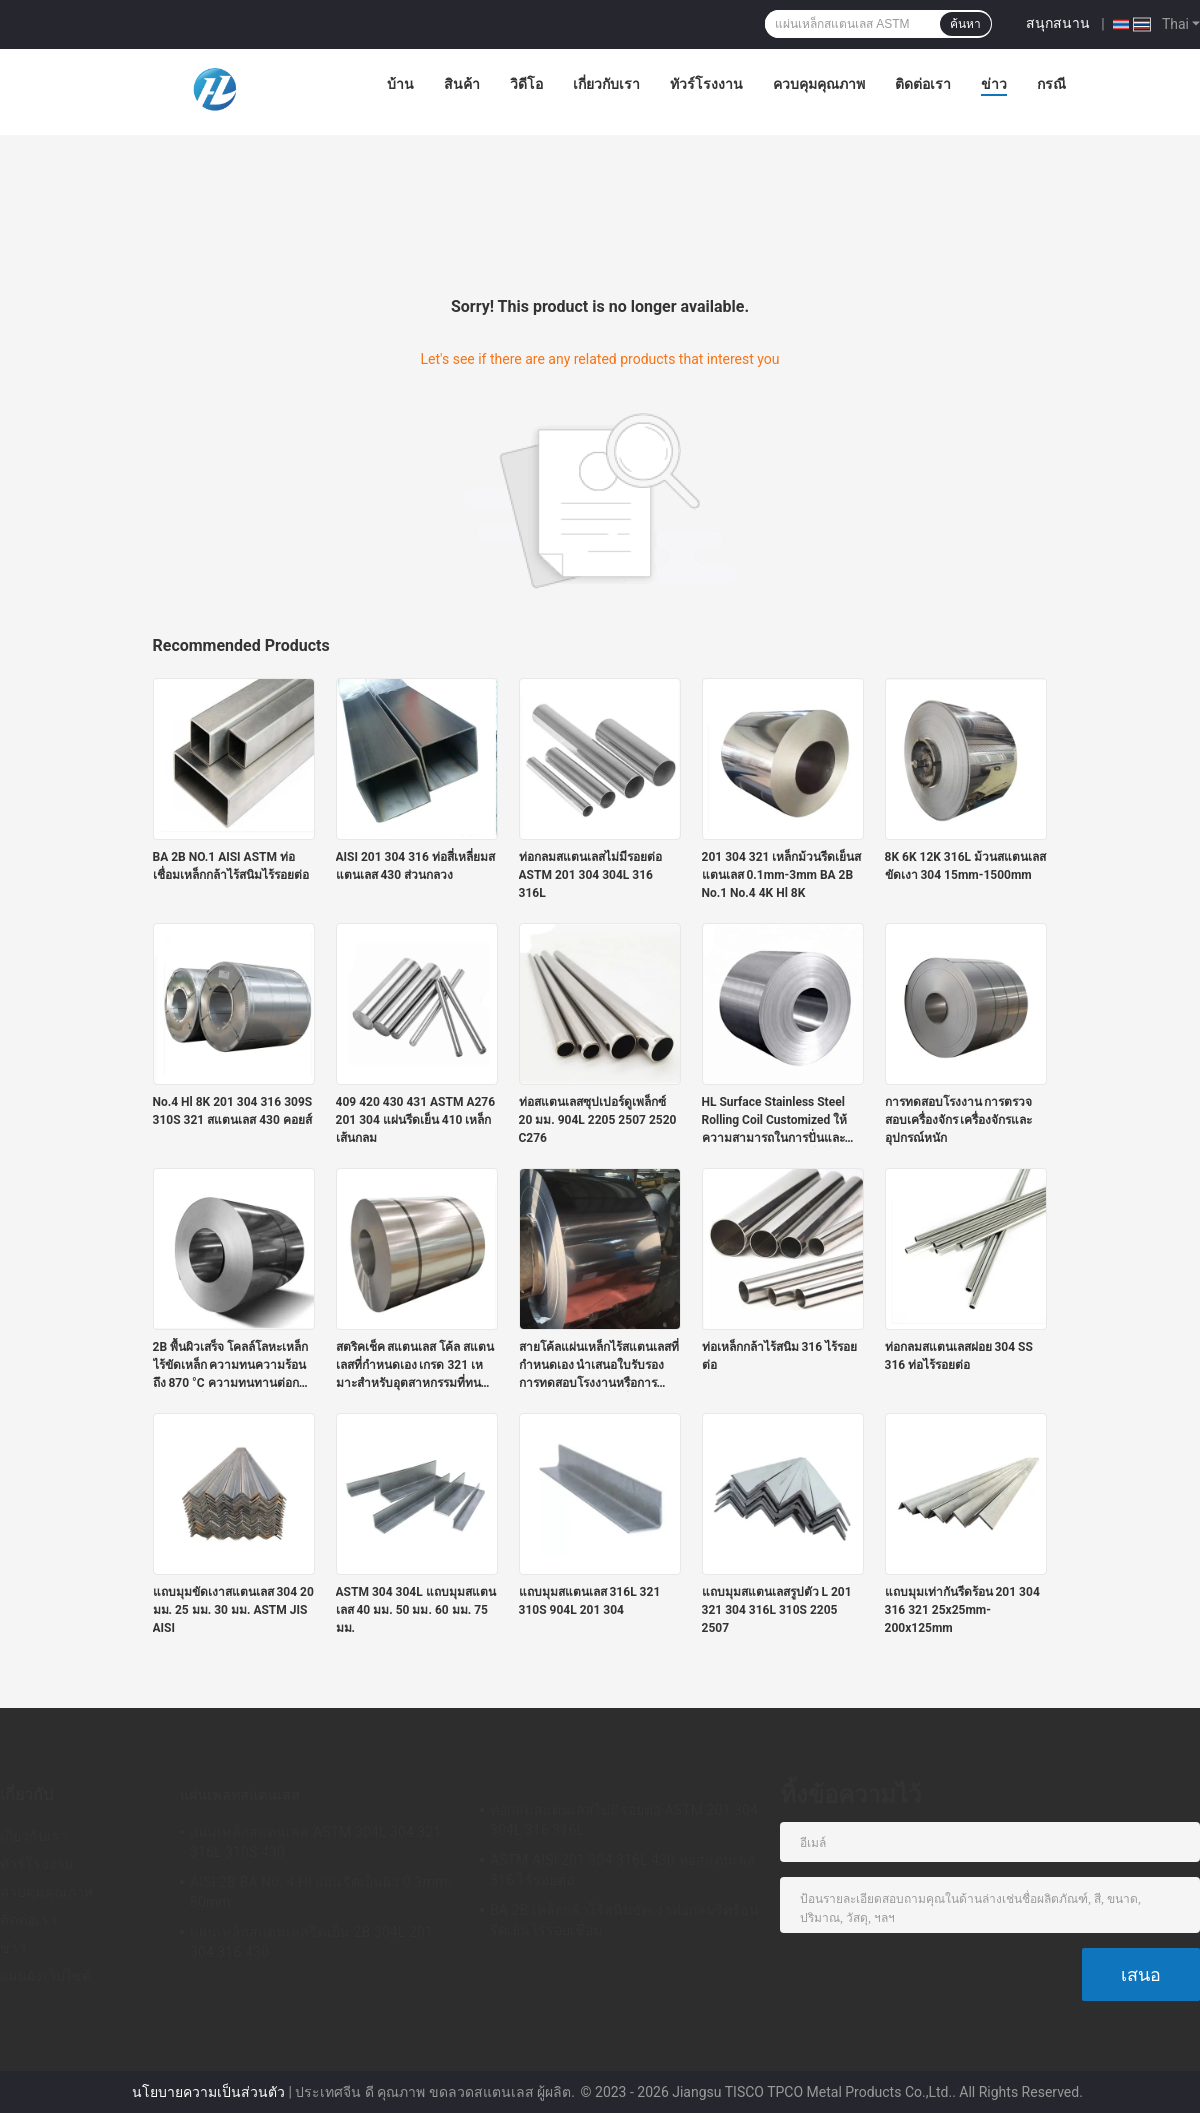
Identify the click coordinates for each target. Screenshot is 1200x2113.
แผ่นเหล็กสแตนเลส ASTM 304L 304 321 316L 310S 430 (315, 1842)
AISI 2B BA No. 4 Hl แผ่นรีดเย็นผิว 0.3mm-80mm (320, 1892)
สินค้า (462, 84)
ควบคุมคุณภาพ (819, 84)
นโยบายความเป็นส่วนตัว (208, 2092)
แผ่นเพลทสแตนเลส (240, 1795)
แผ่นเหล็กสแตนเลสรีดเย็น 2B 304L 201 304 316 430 (311, 1942)
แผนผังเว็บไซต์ (45, 1976)
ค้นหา (965, 24)
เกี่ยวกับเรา (606, 84)
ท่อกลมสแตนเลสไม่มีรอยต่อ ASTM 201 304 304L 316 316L (590, 875)
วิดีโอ (526, 84)
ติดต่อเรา (923, 84)
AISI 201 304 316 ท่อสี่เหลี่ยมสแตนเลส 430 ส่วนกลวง (415, 866)
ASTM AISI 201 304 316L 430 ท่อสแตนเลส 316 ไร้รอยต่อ (623, 1870)
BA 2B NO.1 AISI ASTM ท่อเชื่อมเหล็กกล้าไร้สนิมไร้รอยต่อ (231, 866)
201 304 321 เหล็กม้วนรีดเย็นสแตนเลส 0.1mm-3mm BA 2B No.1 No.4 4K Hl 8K (782, 875)
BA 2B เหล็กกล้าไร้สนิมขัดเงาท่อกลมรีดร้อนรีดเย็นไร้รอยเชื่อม (624, 1920)
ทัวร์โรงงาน (706, 84)
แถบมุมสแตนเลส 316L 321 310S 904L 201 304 (590, 1601)
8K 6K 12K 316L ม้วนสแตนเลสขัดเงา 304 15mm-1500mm (966, 866)
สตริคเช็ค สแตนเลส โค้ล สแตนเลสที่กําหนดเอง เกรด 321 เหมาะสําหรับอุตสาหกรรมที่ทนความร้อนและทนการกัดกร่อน (415, 1366)
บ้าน (400, 84)
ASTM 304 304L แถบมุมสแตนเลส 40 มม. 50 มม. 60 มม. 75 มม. (416, 1610)
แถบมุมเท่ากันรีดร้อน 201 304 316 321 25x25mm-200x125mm (962, 1610)
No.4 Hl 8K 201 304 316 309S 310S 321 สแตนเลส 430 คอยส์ (233, 1111)
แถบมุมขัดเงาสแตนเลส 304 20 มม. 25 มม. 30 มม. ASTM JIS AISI (233, 1610)
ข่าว (994, 84)
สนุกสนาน (1058, 23)
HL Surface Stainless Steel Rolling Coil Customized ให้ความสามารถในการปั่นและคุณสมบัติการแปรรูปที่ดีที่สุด (775, 1121)
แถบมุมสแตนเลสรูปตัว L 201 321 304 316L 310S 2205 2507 (777, 1610)
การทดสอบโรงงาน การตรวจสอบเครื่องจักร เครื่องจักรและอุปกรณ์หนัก (959, 1120)
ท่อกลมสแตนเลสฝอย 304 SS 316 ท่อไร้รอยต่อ (959, 1356)
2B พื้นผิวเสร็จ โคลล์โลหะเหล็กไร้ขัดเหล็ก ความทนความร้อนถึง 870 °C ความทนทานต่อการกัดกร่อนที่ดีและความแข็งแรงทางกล (232, 1366)
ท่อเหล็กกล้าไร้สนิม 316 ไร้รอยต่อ (780, 1356)
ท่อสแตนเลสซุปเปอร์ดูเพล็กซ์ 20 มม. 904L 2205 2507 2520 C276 (598, 1120)
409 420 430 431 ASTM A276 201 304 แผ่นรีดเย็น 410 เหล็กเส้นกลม (416, 1120)
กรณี (1051, 84)
